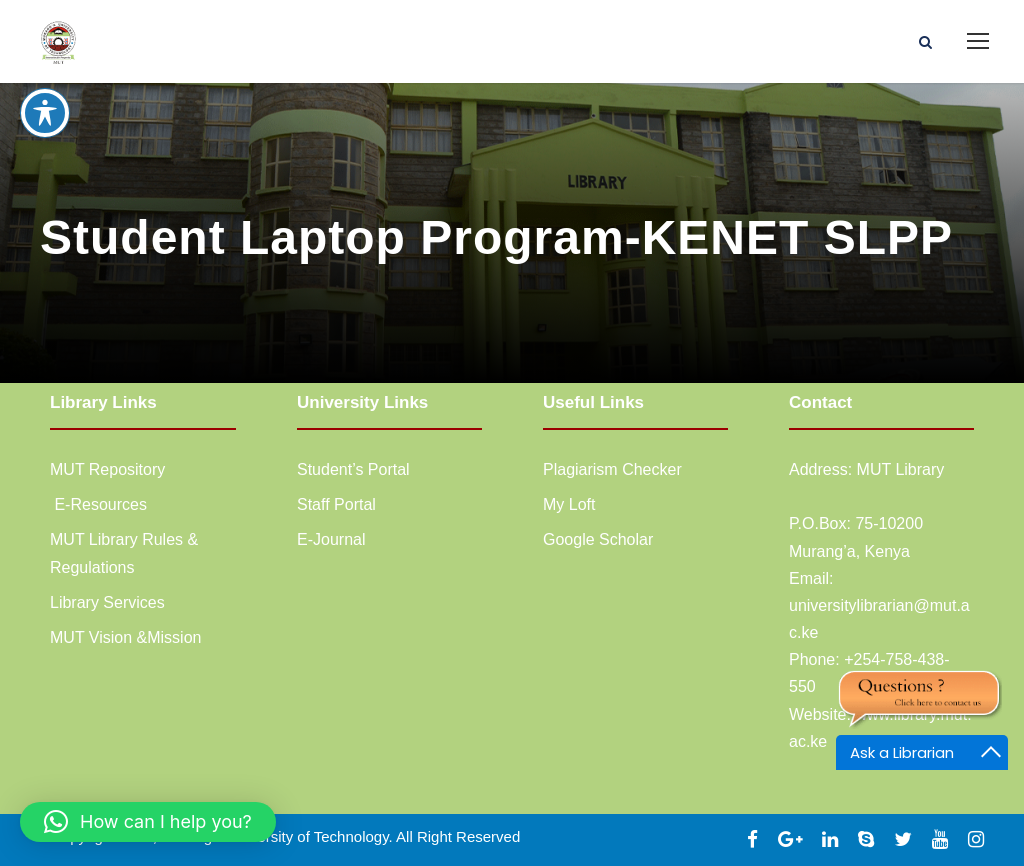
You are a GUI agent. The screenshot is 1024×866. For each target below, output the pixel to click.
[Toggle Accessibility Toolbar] (45, 86)
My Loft (569, 504)
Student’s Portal (353, 469)
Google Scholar (598, 539)
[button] (148, 822)
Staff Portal (336, 504)
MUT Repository (107, 469)
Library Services (107, 602)
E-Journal (331, 539)
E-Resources (98, 504)
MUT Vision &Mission (125, 637)
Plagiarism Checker (612, 469)
